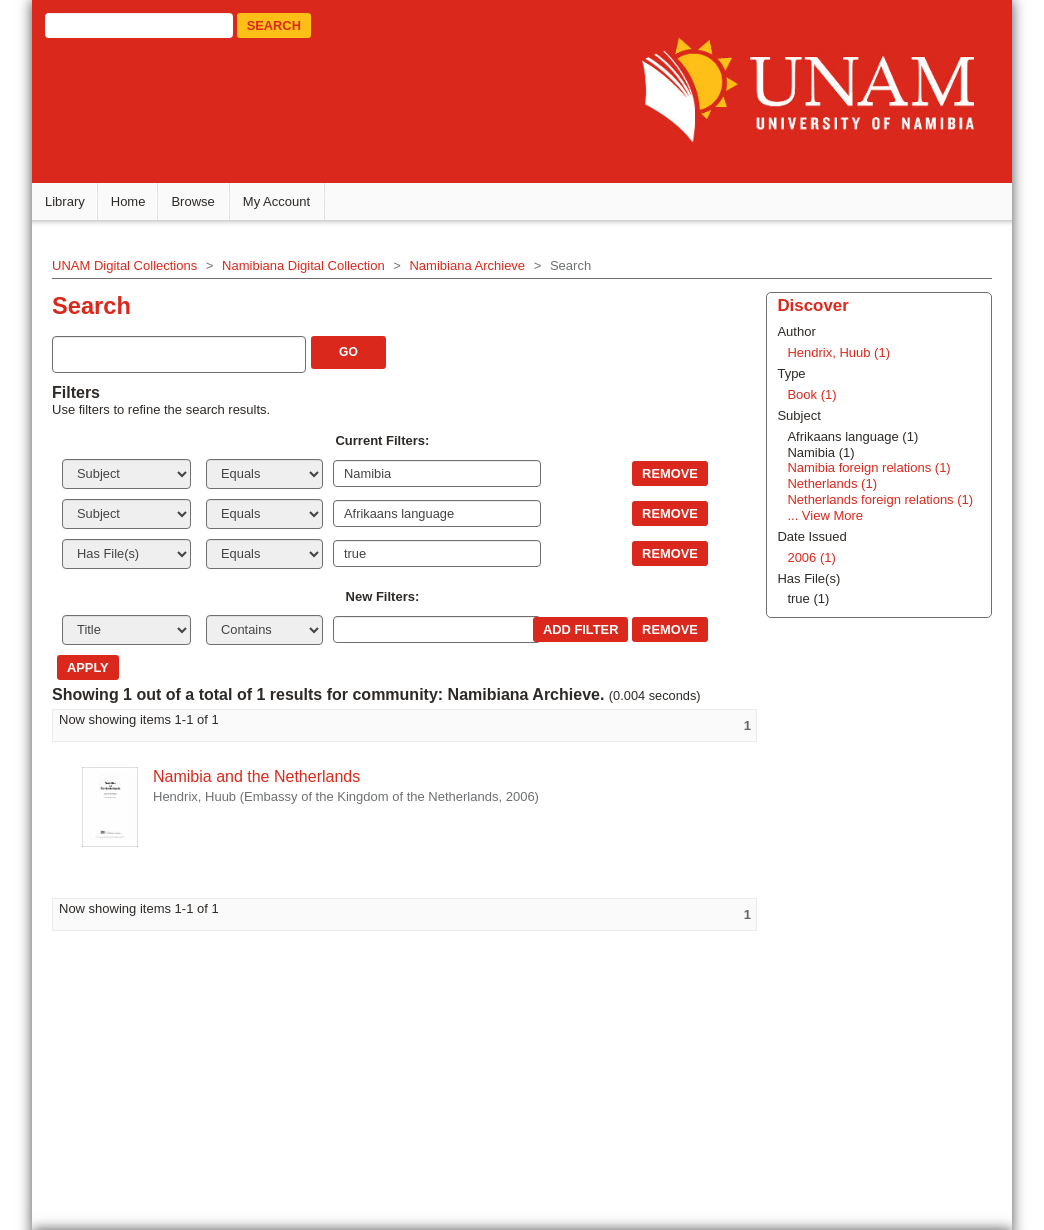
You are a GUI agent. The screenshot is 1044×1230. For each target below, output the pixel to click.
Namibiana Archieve (473, 263)
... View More (822, 514)
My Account (282, 200)
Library (71, 200)
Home (134, 200)
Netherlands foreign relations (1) (877, 498)
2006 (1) (808, 555)
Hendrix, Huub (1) (835, 351)
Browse (198, 200)
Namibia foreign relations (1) (865, 466)
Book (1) (808, 393)
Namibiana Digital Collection (309, 263)
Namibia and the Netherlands (262, 775)
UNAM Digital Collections (130, 263)
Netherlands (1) (829, 482)
